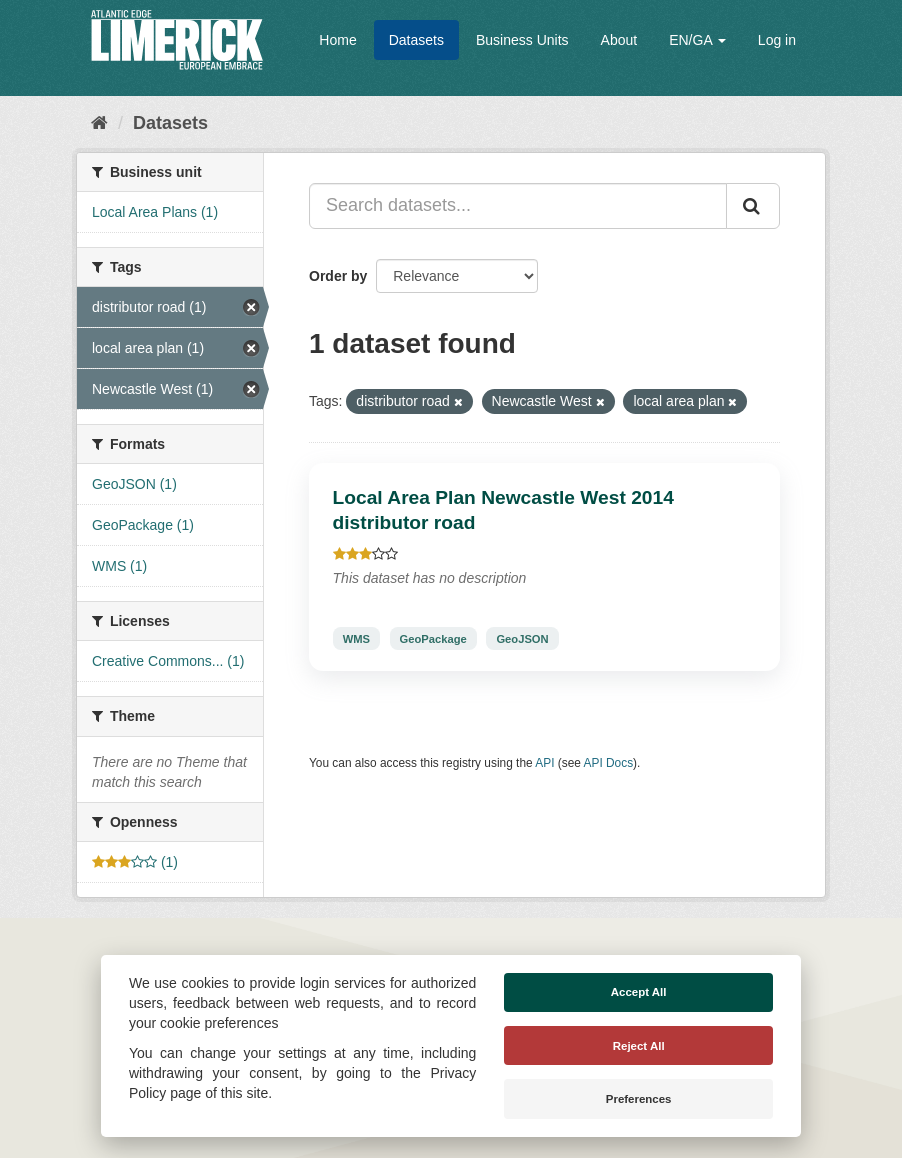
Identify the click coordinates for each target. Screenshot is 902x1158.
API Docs (609, 763)
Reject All (639, 1046)
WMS (356, 638)
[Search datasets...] (518, 206)
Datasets (416, 40)
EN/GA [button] (697, 40)
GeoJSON (522, 638)
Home (337, 40)
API (544, 763)
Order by (338, 276)
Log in (777, 40)
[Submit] (753, 206)
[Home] (99, 123)
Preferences (639, 1099)
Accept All (639, 992)
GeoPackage (433, 638)
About (619, 40)
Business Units (522, 40)
